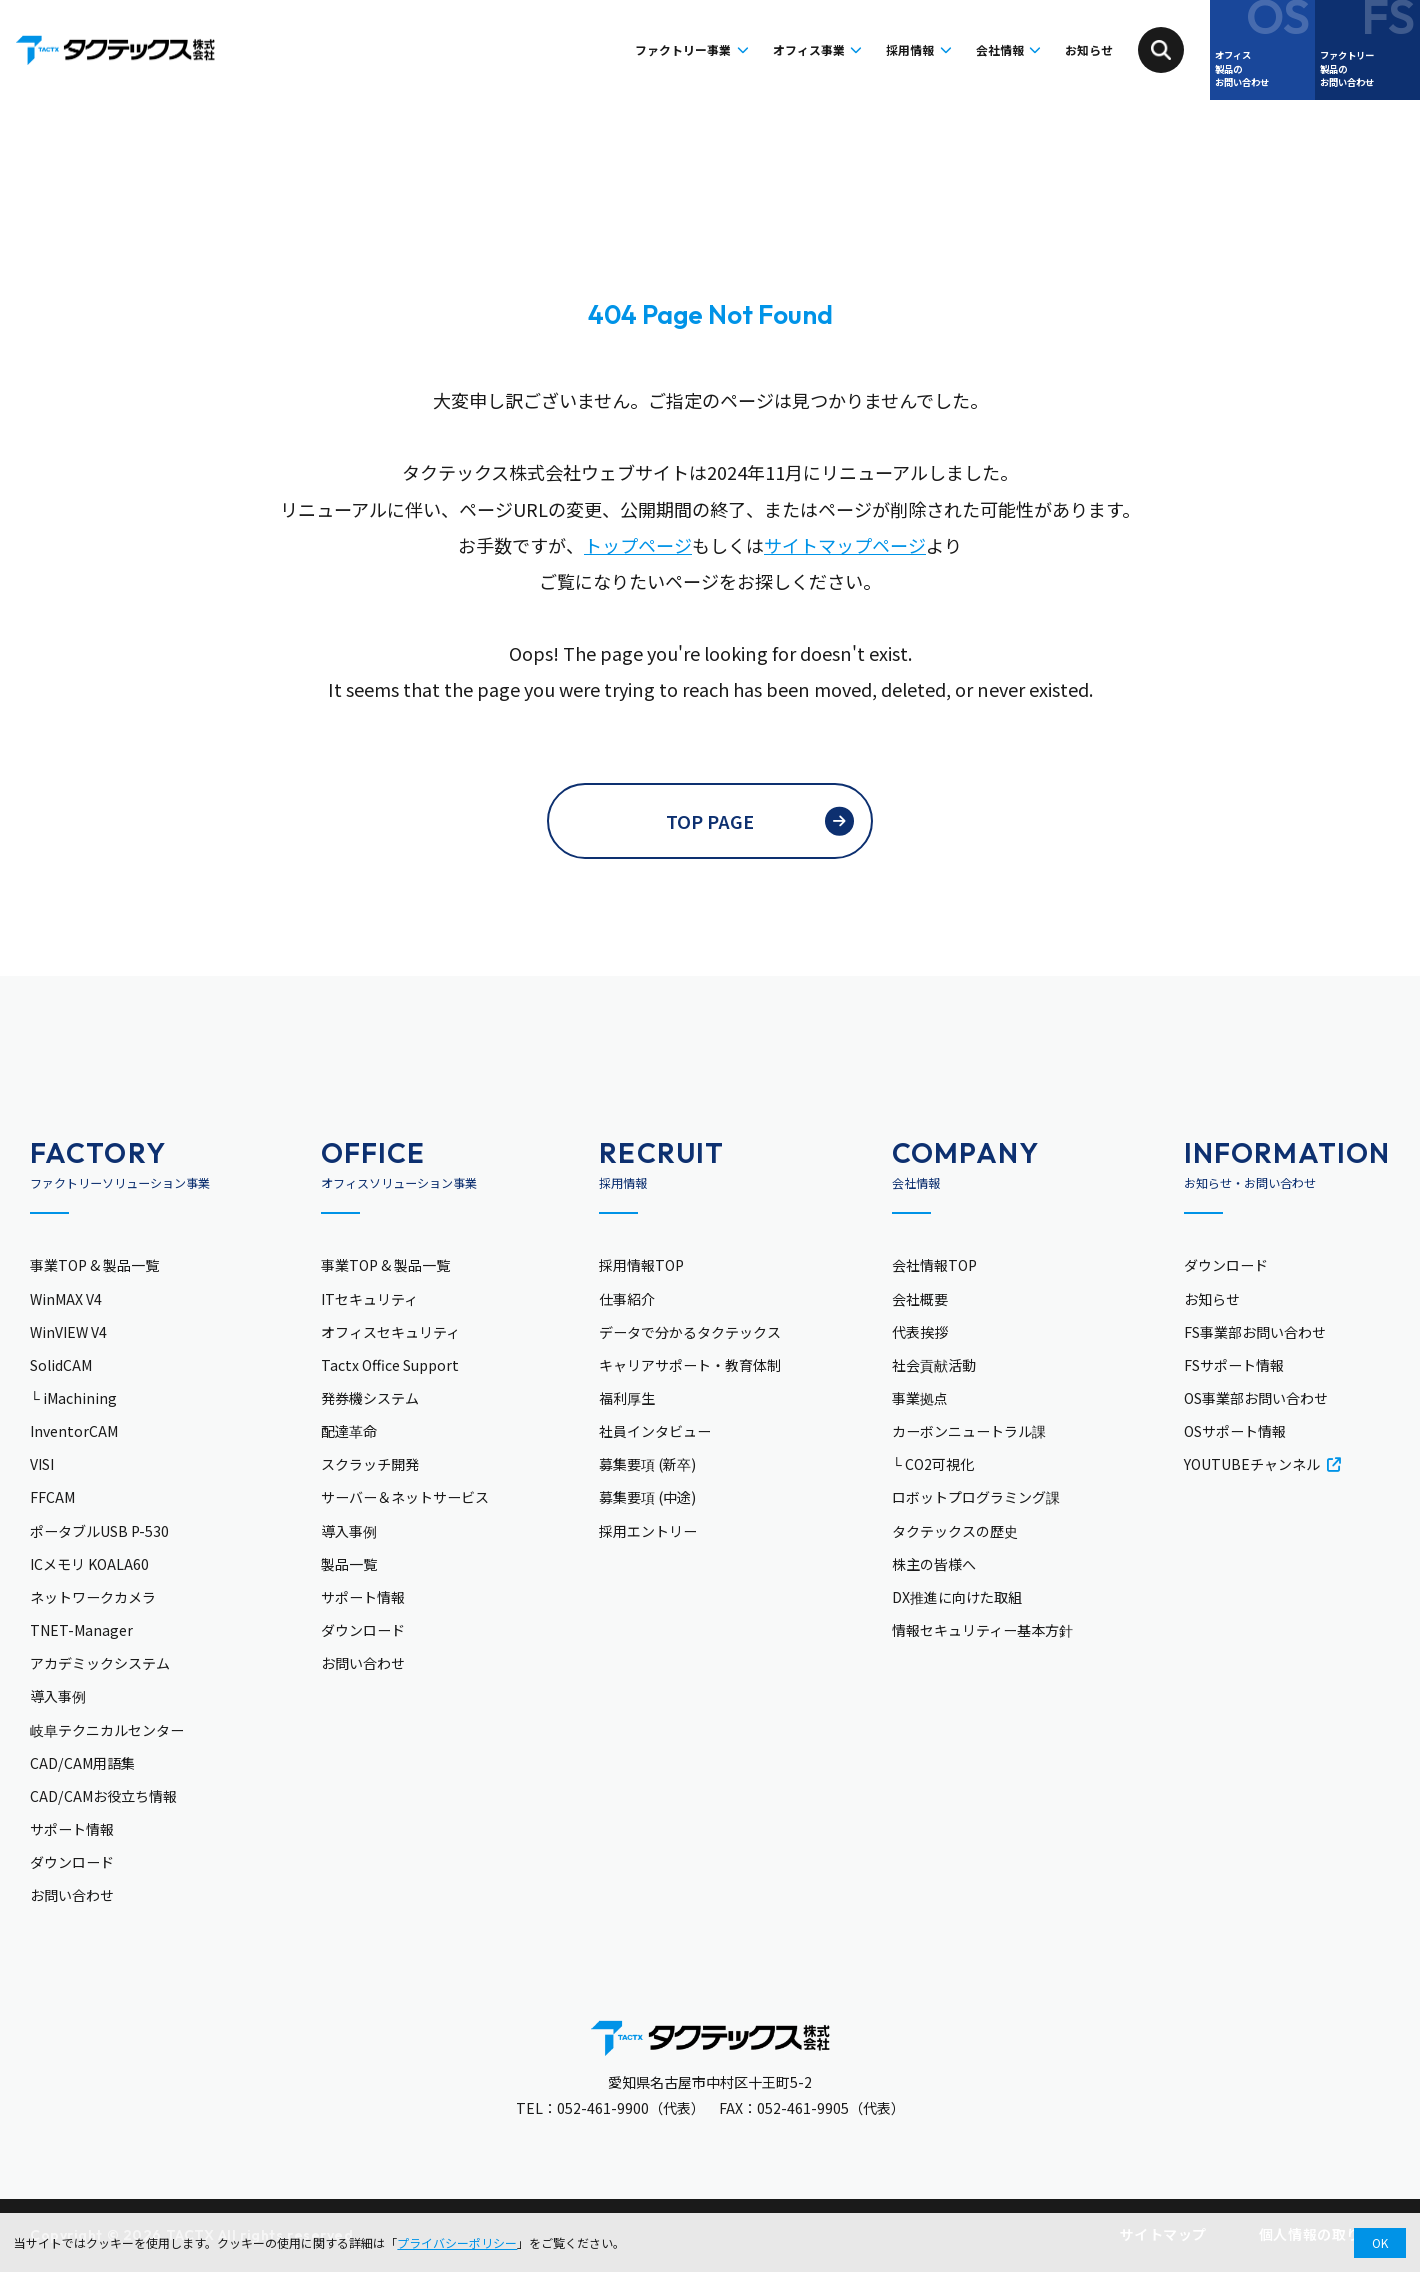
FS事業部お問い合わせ (1255, 1332)
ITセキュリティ (369, 1299)
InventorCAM (74, 1431)
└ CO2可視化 (933, 1464)
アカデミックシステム (100, 1663)
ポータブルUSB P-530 (99, 1531)
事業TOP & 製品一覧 (94, 1265)
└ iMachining (73, 1398)
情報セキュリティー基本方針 (982, 1630)
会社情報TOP (934, 1265)
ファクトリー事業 (531, 50)
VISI (42, 1464)
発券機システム (370, 1398)
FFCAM (52, 1497)
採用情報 (836, 50)
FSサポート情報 (1234, 1365)
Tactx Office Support (390, 1365)
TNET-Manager (81, 1630)
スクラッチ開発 (370, 1464)
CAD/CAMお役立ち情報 (103, 1796)
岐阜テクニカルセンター (107, 1730)
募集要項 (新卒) (647, 1464)
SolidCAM (61, 1365)
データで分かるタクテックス (690, 1332)
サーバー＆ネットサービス (405, 1497)
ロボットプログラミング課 (976, 1497)
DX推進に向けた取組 (957, 1597)
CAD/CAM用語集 (82, 1763)
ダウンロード (72, 1862)
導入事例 (58, 1696)
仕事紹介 (627, 1299)
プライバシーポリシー (457, 2242)
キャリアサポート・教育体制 (690, 1365)
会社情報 (956, 50)
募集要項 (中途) (647, 1497)
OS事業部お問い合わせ (1256, 1398)
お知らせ (1077, 50)
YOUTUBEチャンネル (1262, 1464)
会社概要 (920, 1299)
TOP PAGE (710, 821)
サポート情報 (72, 1829)
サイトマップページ (845, 545)
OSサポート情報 (1235, 1431)
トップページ (638, 545)
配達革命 (349, 1431)
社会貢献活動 (934, 1365)
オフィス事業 (700, 50)
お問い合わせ (72, 1895)
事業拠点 (920, 1398)
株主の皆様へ (934, 1564)
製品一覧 (349, 1564)
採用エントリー (648, 1531)
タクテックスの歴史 (955, 1531)
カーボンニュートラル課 (969, 1431)
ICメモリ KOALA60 (89, 1564)
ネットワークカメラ (93, 1597)
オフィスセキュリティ (390, 1332)
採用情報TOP (641, 1265)
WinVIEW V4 (68, 1332)
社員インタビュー (655, 1431)
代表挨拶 (920, 1332)
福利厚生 (627, 1398)
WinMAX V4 (66, 1299)
